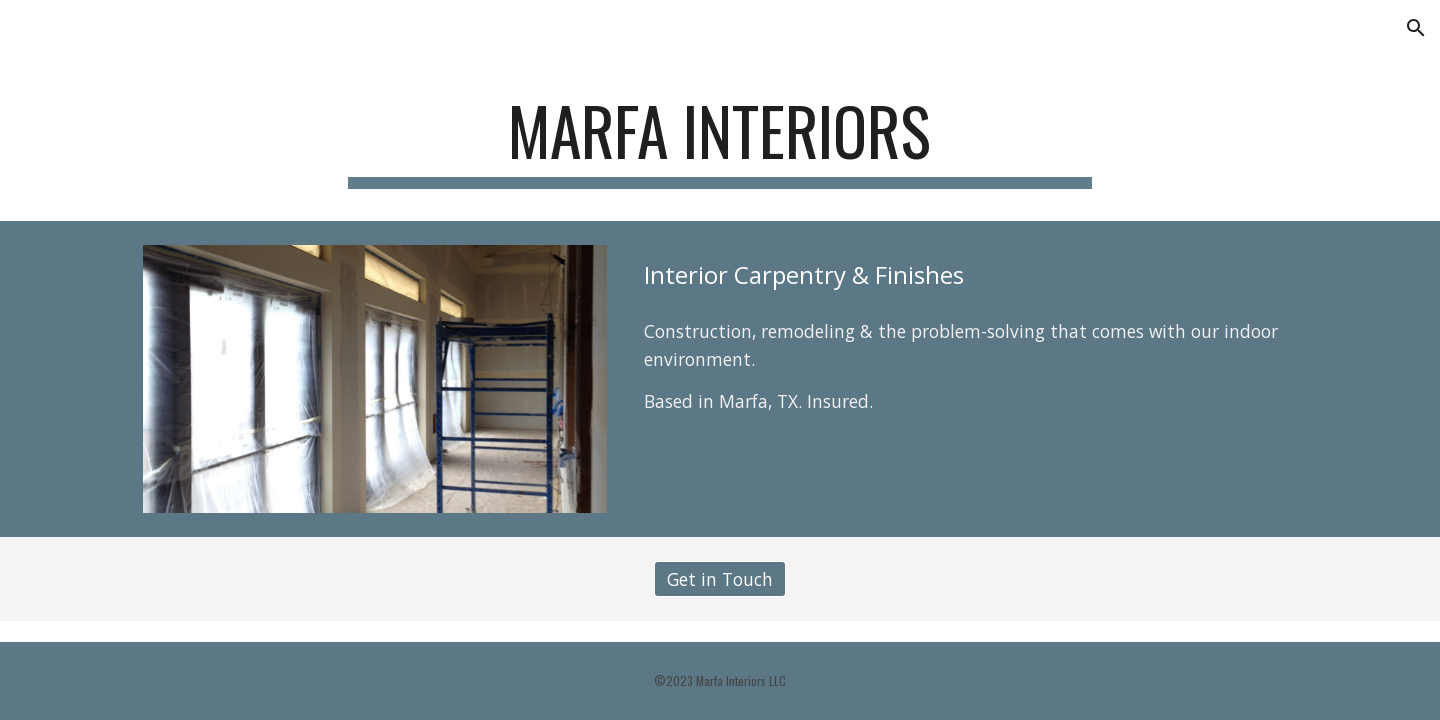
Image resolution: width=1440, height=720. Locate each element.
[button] (1416, 28)
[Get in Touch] (720, 579)
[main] (720, 140)
